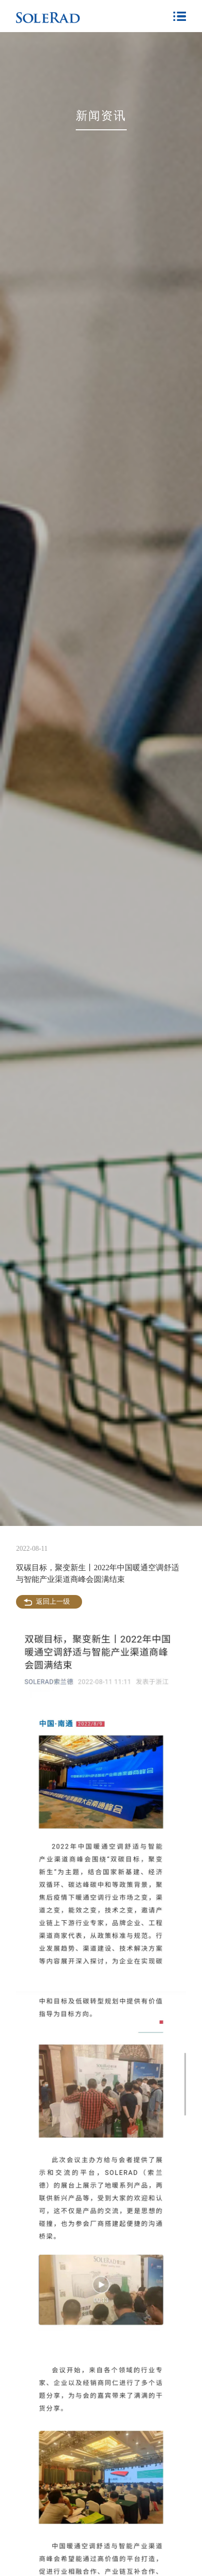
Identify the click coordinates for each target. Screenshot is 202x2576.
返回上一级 (53, 1601)
